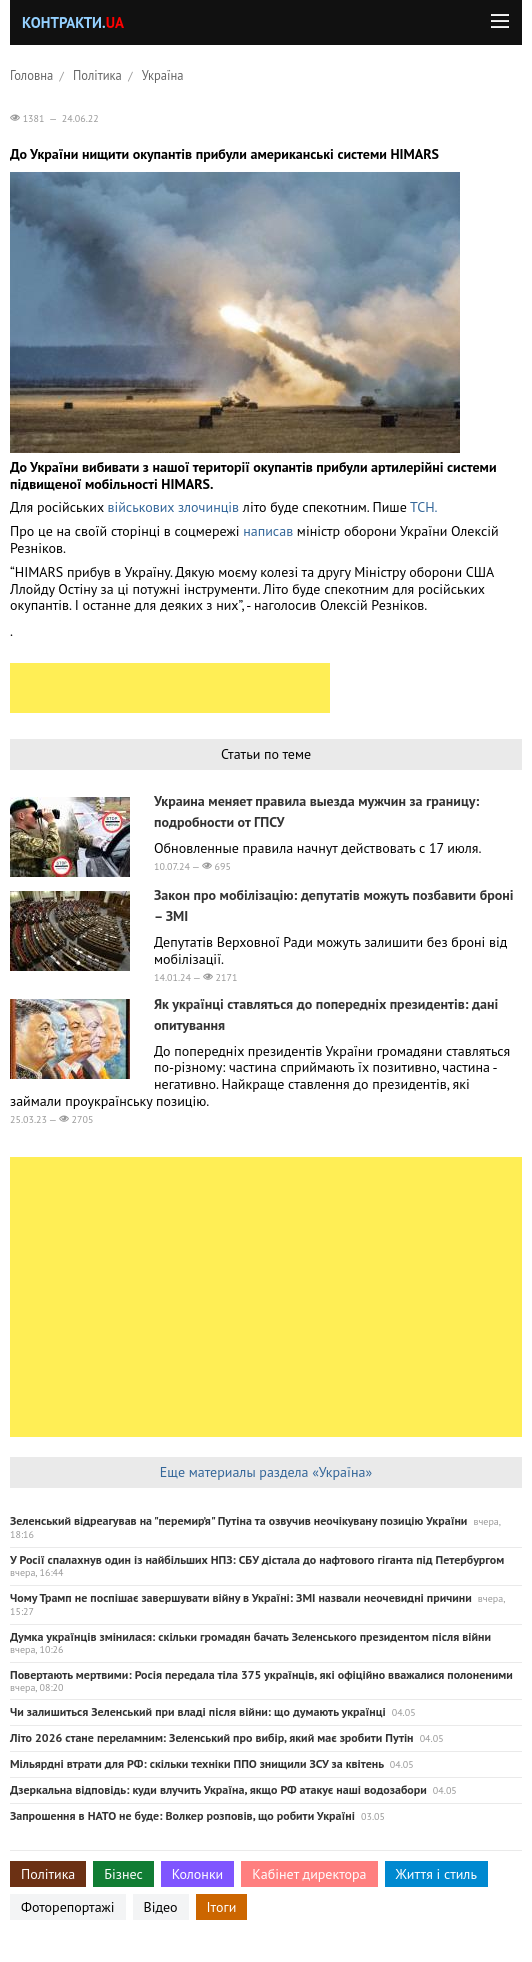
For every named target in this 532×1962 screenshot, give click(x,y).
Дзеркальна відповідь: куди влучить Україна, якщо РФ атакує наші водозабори (218, 1789)
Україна (163, 75)
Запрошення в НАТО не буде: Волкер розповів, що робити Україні (182, 1815)
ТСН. (425, 507)
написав (270, 531)
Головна (31, 75)
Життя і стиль (436, 1874)
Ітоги (222, 1907)
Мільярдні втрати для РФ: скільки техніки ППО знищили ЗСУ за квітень (197, 1763)
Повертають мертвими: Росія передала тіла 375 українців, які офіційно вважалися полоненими (261, 1674)
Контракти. (73, 22)
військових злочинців (173, 507)
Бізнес (123, 1874)
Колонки (198, 1874)
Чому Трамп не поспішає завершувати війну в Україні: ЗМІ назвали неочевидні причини (241, 1597)
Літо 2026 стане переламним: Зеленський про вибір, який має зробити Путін (212, 1737)
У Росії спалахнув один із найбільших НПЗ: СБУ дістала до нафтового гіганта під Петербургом (257, 1559)
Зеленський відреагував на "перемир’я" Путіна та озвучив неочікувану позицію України (238, 1520)
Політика (97, 75)
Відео (161, 1907)
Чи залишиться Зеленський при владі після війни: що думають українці (198, 1711)
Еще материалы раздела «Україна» (266, 1472)
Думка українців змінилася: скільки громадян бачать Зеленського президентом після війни (250, 1636)
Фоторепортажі (68, 1907)
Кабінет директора (309, 1874)
